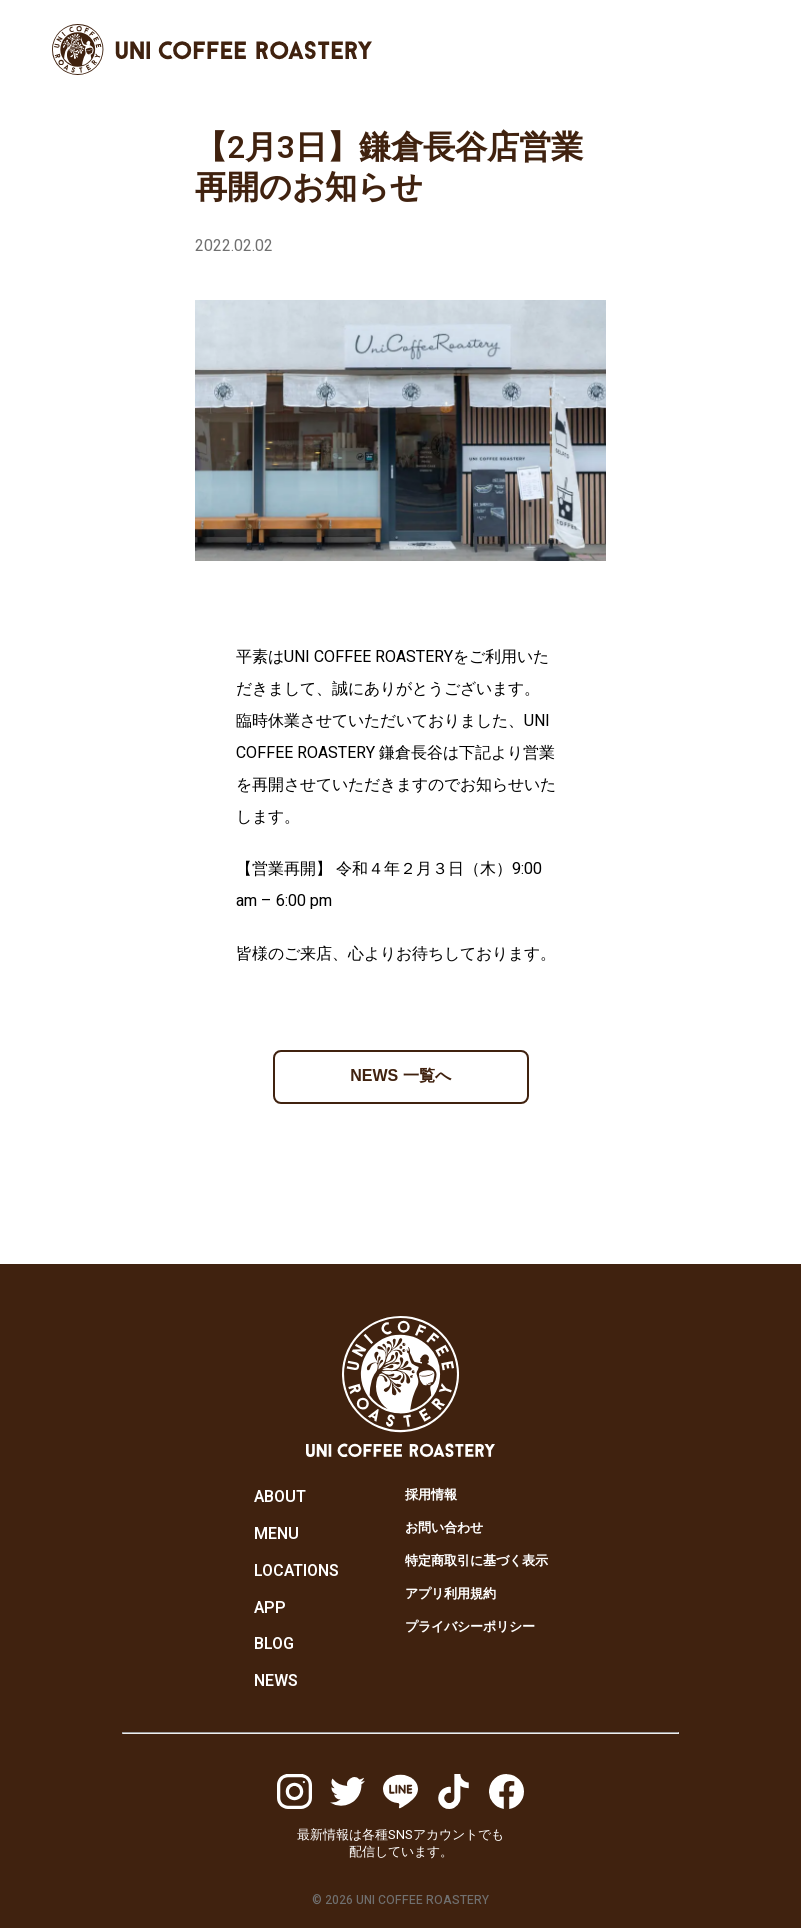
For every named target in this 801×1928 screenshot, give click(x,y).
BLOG (274, 1644)
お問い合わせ (444, 1527)
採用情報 (431, 1494)
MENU (276, 1534)
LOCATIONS (296, 1571)
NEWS (276, 1681)
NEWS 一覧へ (400, 1075)
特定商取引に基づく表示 (476, 1560)
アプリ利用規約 (450, 1593)
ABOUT (280, 1497)
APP (270, 1608)
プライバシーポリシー (470, 1626)
